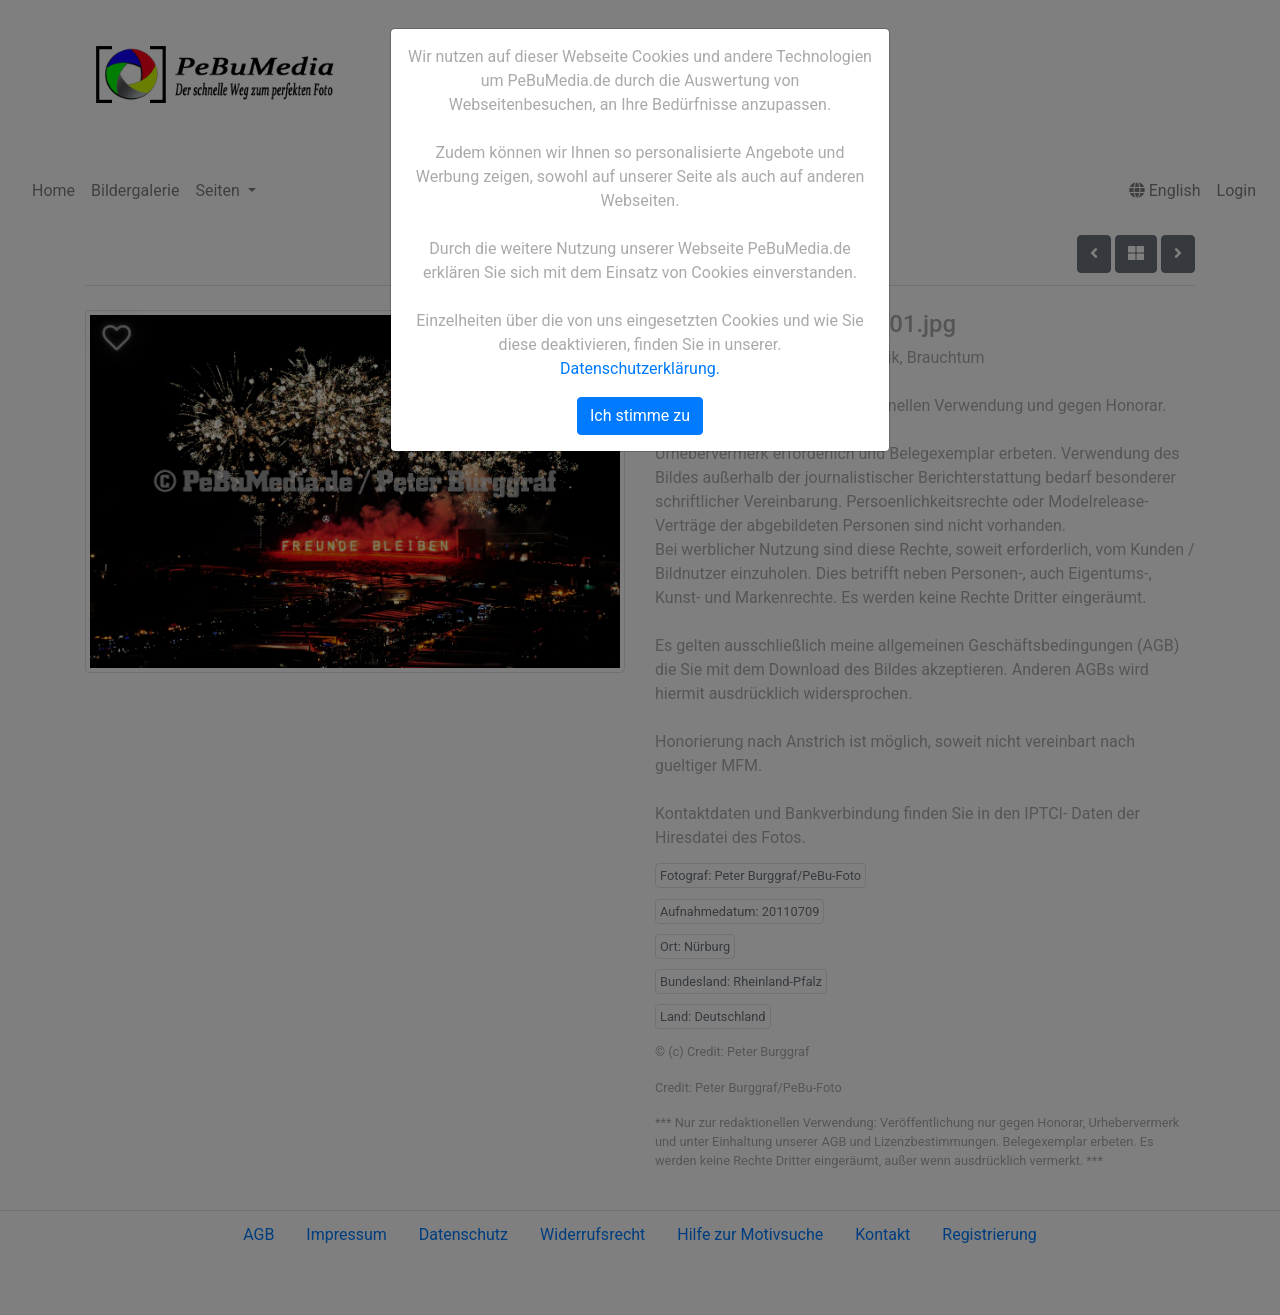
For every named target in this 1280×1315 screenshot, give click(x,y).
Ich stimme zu (640, 415)
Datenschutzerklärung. (640, 368)
